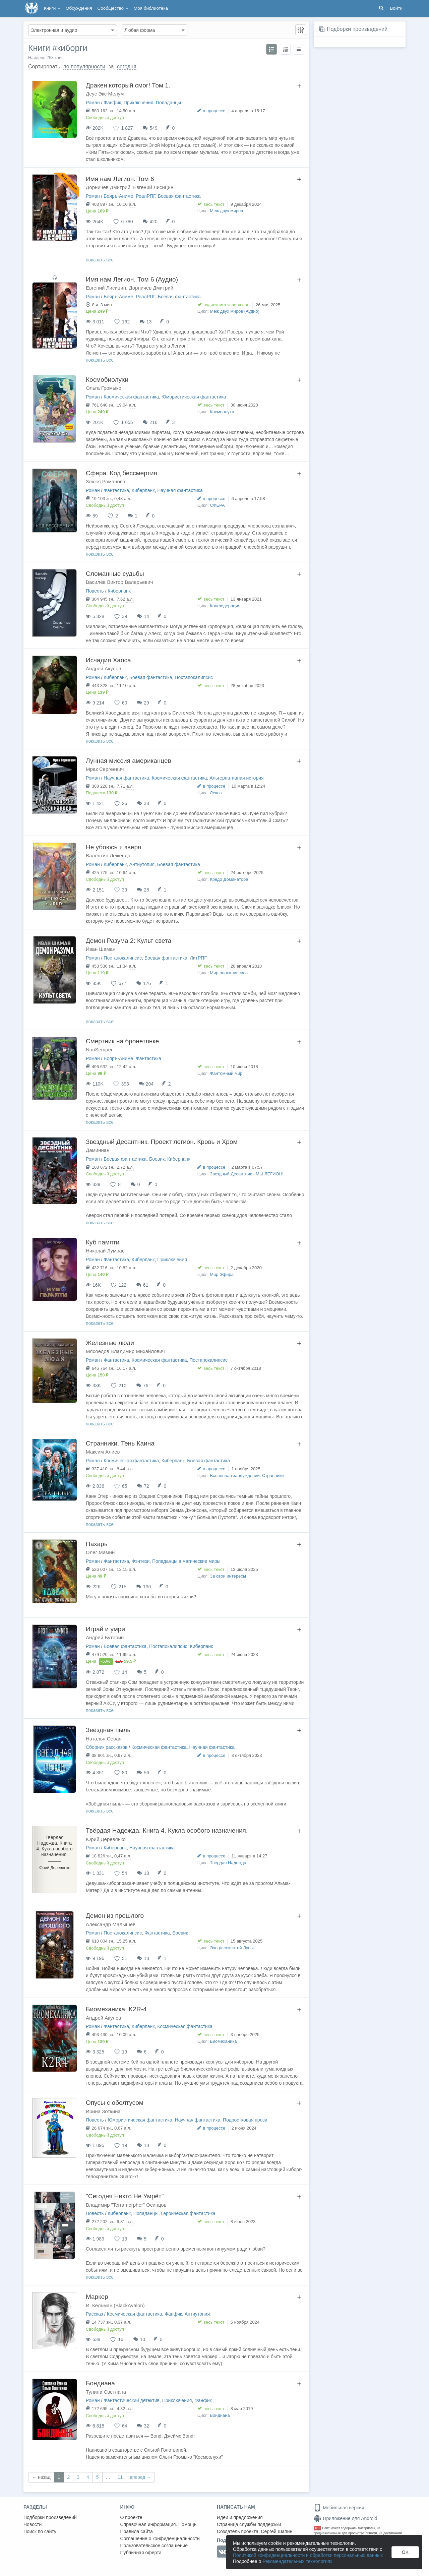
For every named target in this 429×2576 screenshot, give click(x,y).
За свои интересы (228, 1576)
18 (146, 1873)
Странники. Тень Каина (120, 1443)
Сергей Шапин (276, 2531)
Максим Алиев (103, 1452)
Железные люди (110, 1342)
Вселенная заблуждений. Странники (247, 1475)
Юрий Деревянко (106, 1839)
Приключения (139, 102)
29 (146, 703)
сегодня (126, 66)
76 (145, 1385)
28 (146, 890)
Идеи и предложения (240, 2517)
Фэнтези (141, 1561)
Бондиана (100, 2383)
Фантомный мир (226, 1073)
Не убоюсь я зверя (113, 847)
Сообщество (113, 8)
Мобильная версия (339, 2507)
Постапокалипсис (194, 677)
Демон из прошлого (115, 1915)
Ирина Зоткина (103, 2111)
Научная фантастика (180, 490)
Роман (93, 102)
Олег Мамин (100, 1552)
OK (405, 2552)
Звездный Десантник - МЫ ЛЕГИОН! (246, 1173)
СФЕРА (217, 505)
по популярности (84, 66)
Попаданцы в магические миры (186, 1561)
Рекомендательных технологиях (297, 2561)
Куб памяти (102, 1242)
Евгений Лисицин (153, 187)
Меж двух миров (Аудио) (234, 311)
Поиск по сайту (39, 2531)
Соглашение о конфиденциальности (160, 2538)
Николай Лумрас (105, 1250)
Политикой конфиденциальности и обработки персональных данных (308, 2555)
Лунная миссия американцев (128, 760)
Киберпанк (143, 490)
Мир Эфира (222, 1274)
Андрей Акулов (103, 668)
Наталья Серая (104, 1738)
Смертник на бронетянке (122, 1041)
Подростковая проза (245, 2120)
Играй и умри (105, 1629)
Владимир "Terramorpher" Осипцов (126, 2205)
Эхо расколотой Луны (232, 1947)
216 (153, 422)
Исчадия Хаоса (108, 660)
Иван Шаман (100, 949)
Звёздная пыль (108, 1729)
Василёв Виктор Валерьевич (119, 582)
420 (153, 221)
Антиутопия (142, 864)
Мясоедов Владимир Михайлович (125, 1351)
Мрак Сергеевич (105, 769)
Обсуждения (79, 8)
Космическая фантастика (131, 397)
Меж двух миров (226, 210)
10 (142, 2339)
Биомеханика (223, 2041)
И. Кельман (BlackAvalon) (115, 2305)
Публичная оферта (141, 2552)
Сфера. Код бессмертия (121, 473)
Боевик (157, 1159)
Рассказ (94, 2314)
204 (150, 1084)
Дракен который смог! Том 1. (128, 85)
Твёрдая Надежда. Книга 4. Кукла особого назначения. (167, 1830)
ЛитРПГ (198, 958)
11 (120, 2477)
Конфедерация (225, 605)
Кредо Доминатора (229, 879)
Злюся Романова (105, 481)
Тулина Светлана (106, 2392)
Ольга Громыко (103, 388)
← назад (41, 2477)
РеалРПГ (145, 196)
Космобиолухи (107, 379)
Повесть (95, 591)
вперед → (140, 2477)
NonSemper (99, 1049)
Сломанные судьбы (115, 573)
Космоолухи (222, 411)
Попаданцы (168, 102)
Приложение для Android (345, 2518)
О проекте (131, 2517)
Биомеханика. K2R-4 (116, 2009)
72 (146, 1486)
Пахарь (97, 1543)
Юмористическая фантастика (194, 397)
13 (149, 321)
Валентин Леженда (108, 855)
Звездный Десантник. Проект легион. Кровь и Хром (162, 1141)
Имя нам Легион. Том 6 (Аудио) (132, 279)
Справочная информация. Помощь (158, 2524)
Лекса (216, 792)
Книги (52, 8)
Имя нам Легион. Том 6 (120, 178)
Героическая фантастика (188, 2213)
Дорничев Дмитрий (108, 187)
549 (153, 128)
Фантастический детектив (132, 2400)
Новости (32, 2524)
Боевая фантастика (179, 196)
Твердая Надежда (228, 1862)
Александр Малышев (110, 1924)
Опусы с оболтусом (114, 2102)
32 (146, 2426)
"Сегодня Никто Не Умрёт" (125, 2196)
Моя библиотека (151, 8)
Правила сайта (136, 2531)
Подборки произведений (357, 29)
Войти (396, 8)
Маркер (97, 2296)
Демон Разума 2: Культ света (128, 940)
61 (145, 1285)
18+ (317, 2528)
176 (147, 983)
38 (146, 803)
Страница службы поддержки (249, 2524)
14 (146, 616)
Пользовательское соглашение (154, 2545)
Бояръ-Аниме (118, 196)
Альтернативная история (236, 778)
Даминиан (97, 1150)
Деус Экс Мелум (105, 94)
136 (147, 1586)
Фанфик (112, 102)
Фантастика (116, 490)
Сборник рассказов (106, 1747)
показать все (100, 259)
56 (146, 1772)
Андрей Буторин (105, 1637)
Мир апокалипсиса (229, 972)
